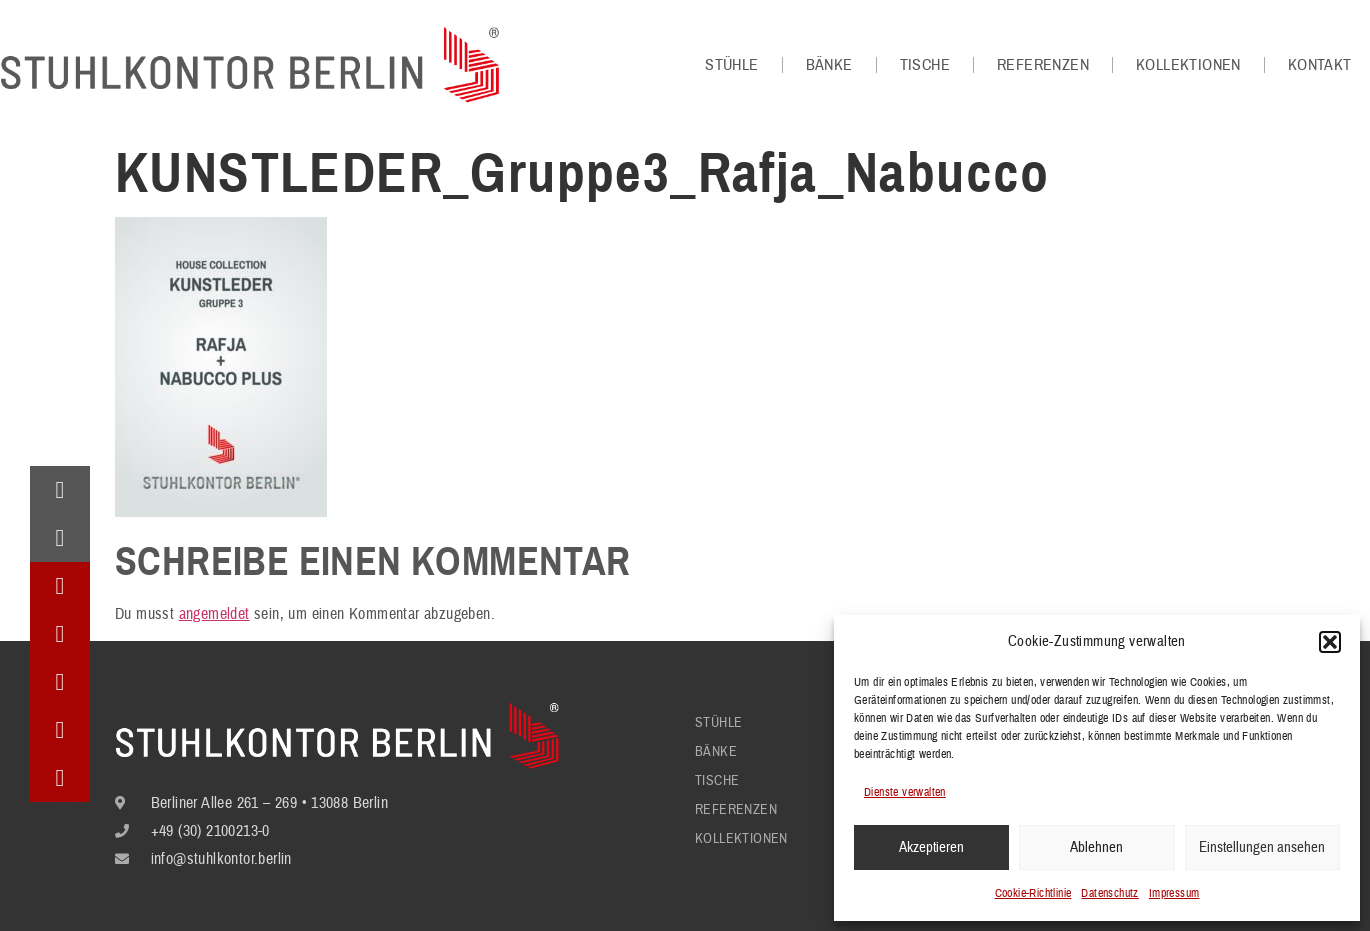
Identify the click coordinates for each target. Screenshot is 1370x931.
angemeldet (214, 614)
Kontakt (1320, 65)
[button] (1330, 642)
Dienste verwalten (905, 792)
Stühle (731, 65)
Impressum (1174, 893)
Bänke (829, 65)
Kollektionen (1188, 65)
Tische (925, 65)
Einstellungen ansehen (1262, 847)
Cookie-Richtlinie (1033, 893)
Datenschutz (1109, 893)
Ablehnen (1096, 847)
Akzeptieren (931, 847)
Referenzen (1043, 65)
